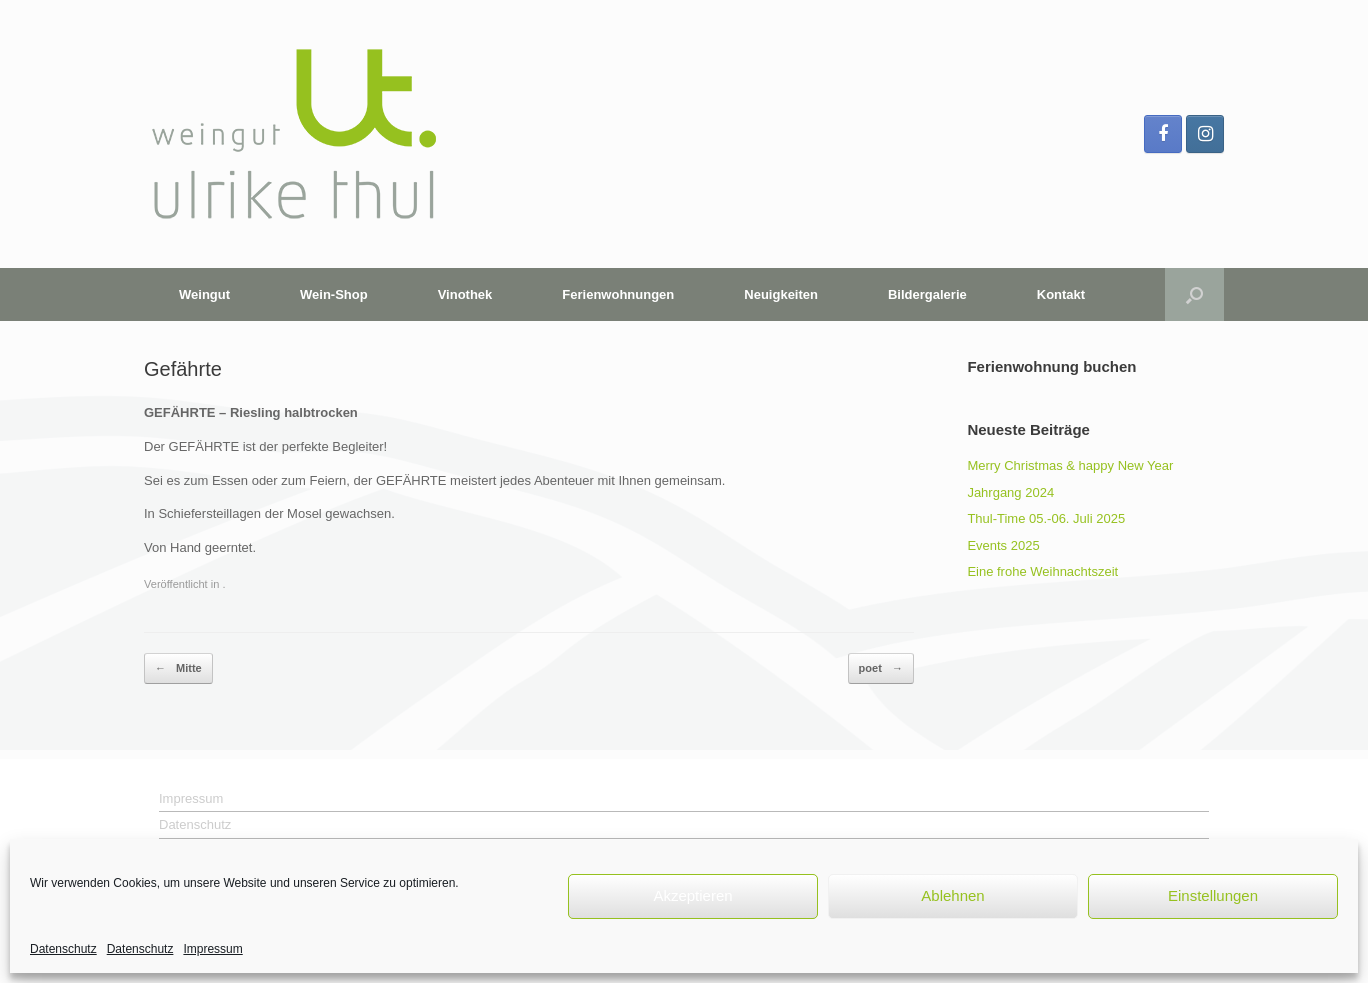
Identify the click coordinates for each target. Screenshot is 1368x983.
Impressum (212, 949)
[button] (1194, 294)
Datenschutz (63, 949)
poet (881, 668)
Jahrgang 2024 (1010, 492)
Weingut (204, 294)
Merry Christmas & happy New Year (1070, 465)
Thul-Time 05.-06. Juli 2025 (1046, 518)
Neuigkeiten (781, 294)
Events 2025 (1003, 545)
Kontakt (1061, 294)
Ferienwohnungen (618, 294)
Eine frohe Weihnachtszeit (1042, 571)
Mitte (178, 668)
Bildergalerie (927, 294)
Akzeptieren (692, 895)
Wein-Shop (334, 294)
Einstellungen (1213, 895)
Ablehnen (952, 895)
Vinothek (465, 294)
